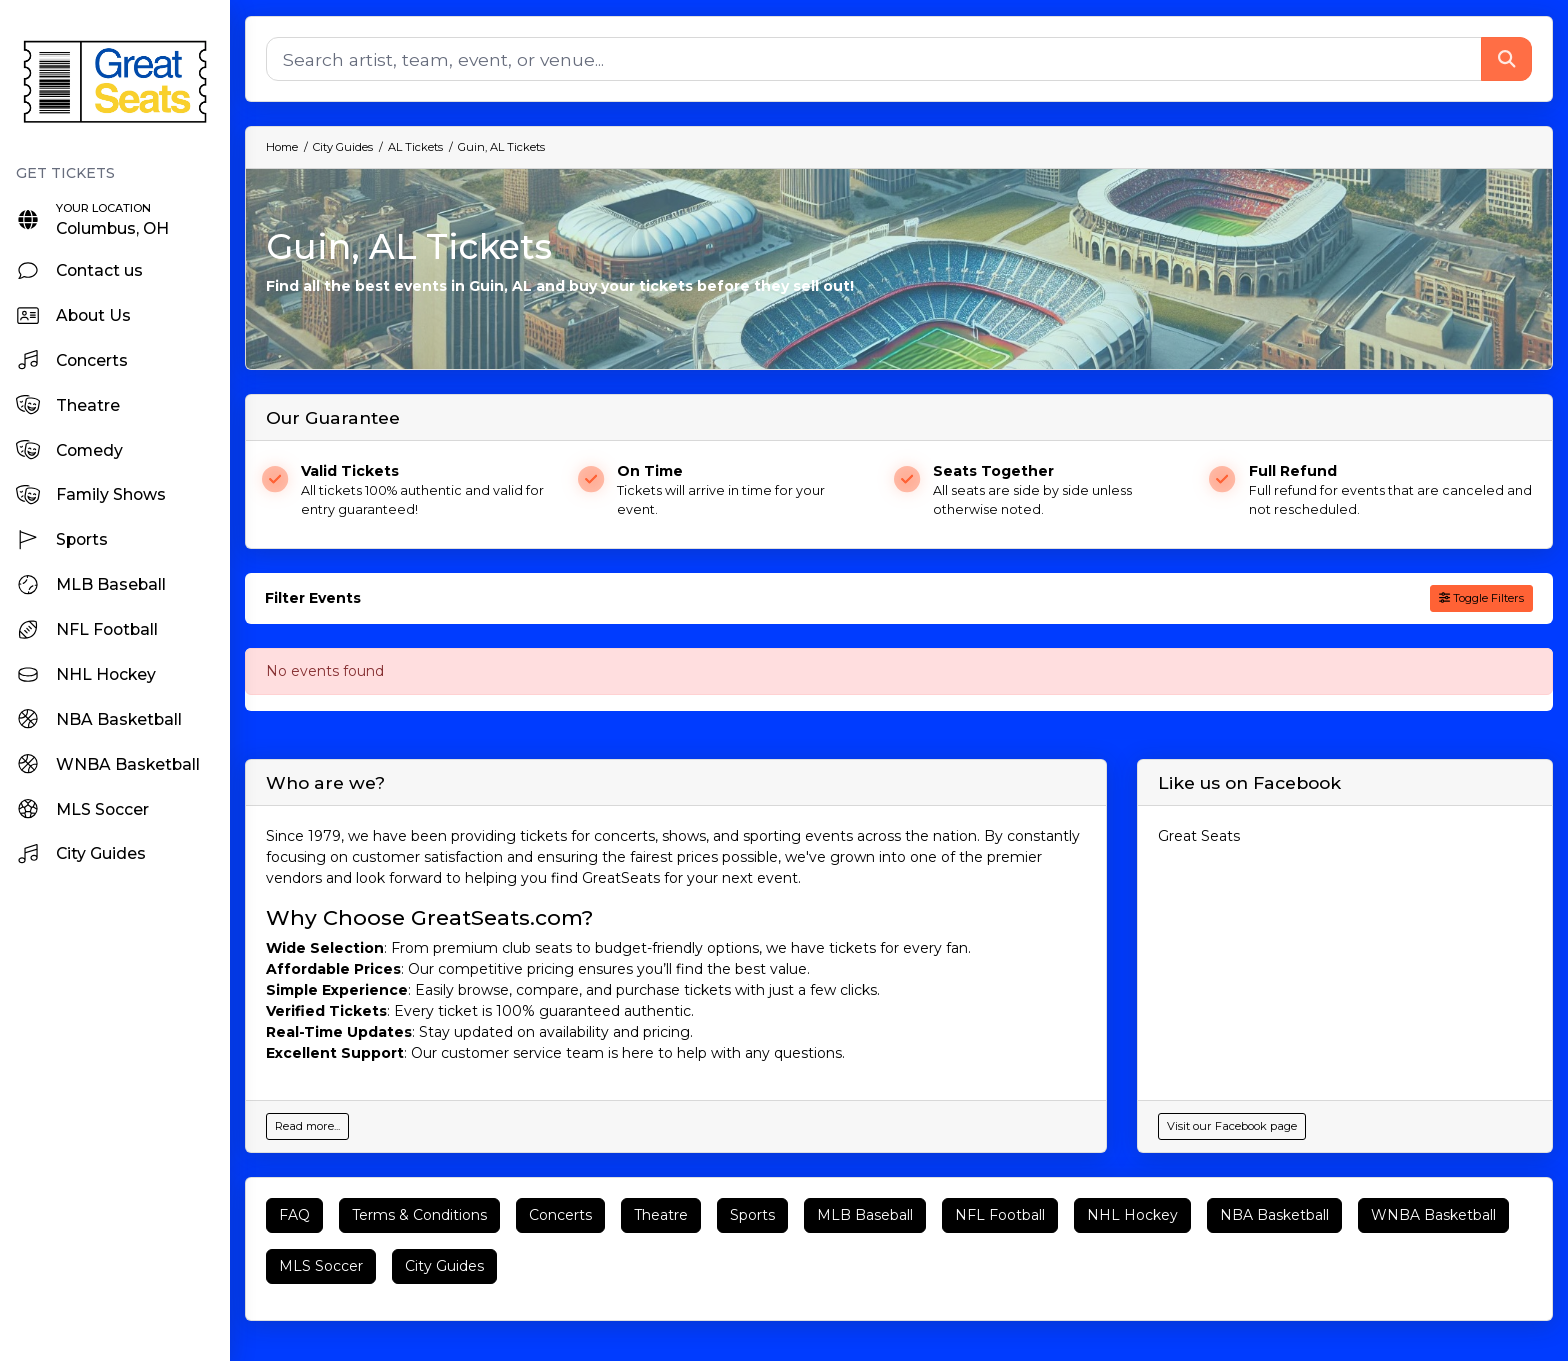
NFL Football (1000, 1215)
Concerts (560, 1215)
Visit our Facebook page (1232, 1126)
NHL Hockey (1132, 1215)
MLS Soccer (321, 1266)
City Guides (444, 1266)
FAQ (294, 1215)
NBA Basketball (1274, 1215)
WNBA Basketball (1433, 1215)
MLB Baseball (865, 1215)
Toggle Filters (1481, 598)
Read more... (307, 1126)
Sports (752, 1215)
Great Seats (1199, 836)
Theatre (661, 1215)
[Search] (874, 59)
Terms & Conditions (419, 1215)
